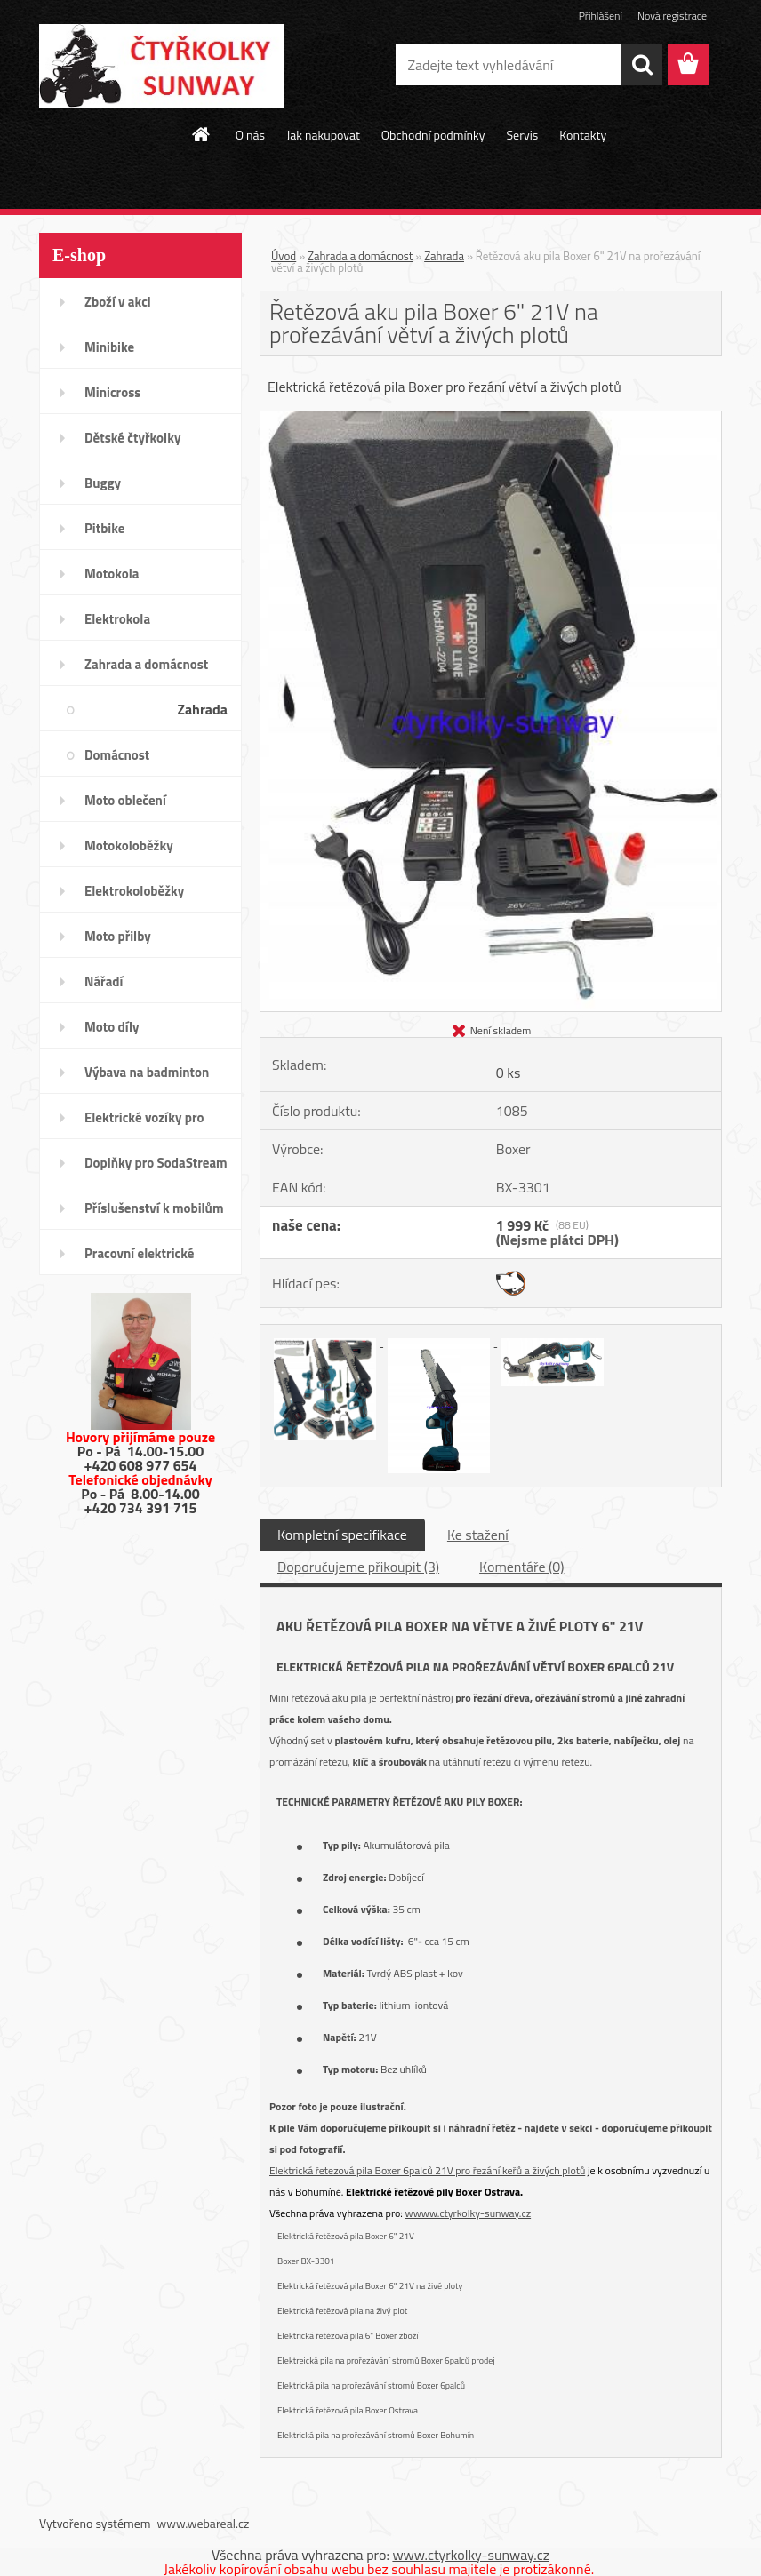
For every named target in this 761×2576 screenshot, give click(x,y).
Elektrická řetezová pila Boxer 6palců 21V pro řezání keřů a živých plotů (427, 2170)
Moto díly (111, 1027)
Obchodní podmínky (433, 134)
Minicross (112, 392)
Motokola (112, 573)
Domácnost (116, 755)
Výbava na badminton (146, 1072)
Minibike (109, 347)
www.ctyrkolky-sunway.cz (470, 2554)
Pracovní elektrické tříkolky (139, 1259)
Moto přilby (117, 936)
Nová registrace (672, 15)
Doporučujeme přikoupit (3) (358, 1566)
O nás (250, 134)
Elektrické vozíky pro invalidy (144, 1123)
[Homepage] (202, 134)
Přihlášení (600, 15)
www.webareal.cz (203, 2523)
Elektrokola (117, 619)
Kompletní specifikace (342, 1534)
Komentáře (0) (521, 1566)
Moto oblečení (125, 800)
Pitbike (104, 528)
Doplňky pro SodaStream (156, 1162)
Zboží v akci (117, 301)
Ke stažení (478, 1534)
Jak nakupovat (323, 134)
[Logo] (161, 65)
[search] (641, 64)
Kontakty (582, 134)
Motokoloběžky (128, 845)
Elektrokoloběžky (134, 891)
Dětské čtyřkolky (132, 437)
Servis (522, 134)
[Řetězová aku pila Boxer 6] (490, 418)
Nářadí (103, 981)
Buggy (102, 483)
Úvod (283, 256)
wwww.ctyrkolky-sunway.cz (468, 2213)
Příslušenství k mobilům (153, 1208)
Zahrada (202, 709)
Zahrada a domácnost (146, 664)
